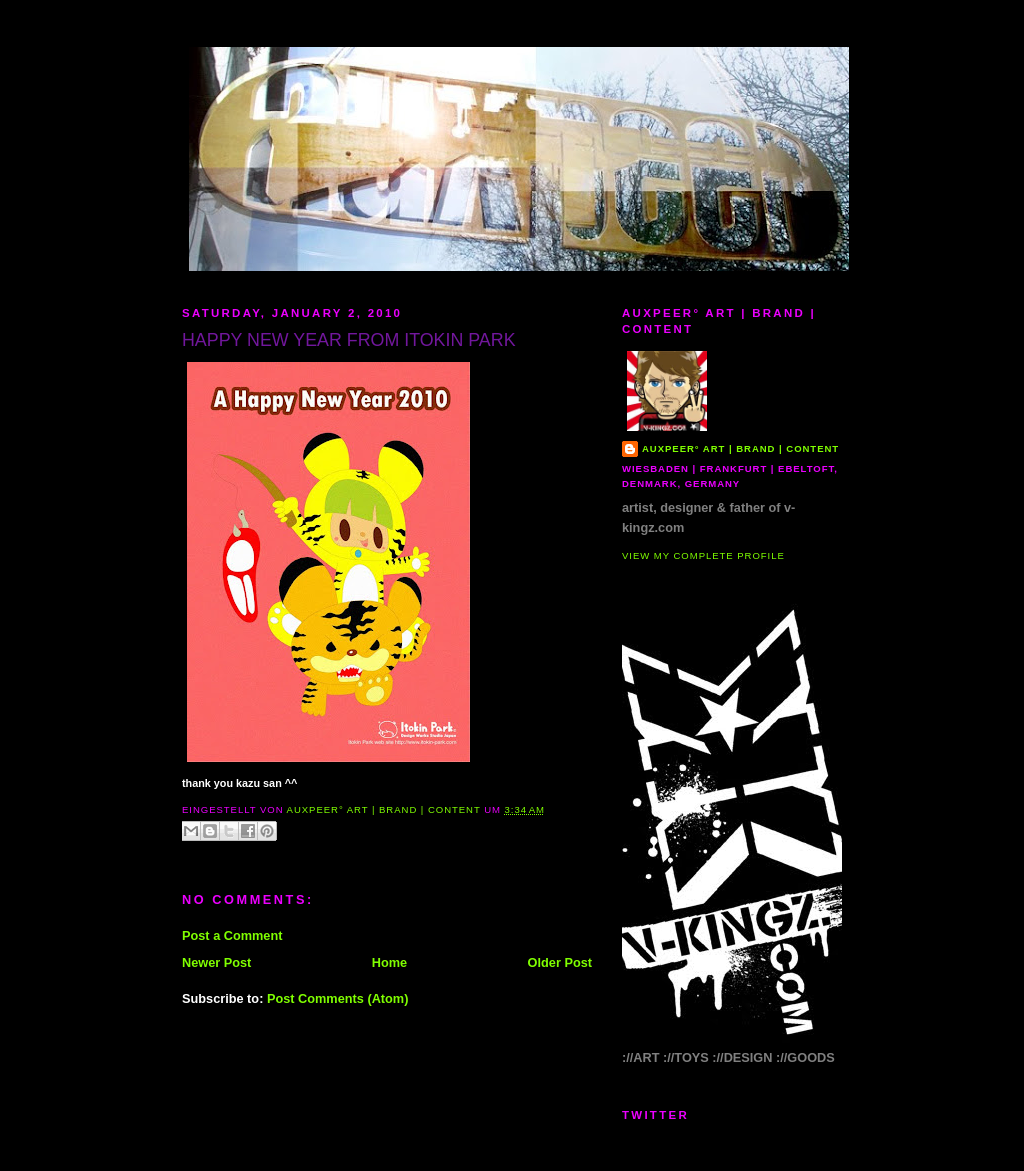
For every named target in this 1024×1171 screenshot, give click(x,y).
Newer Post (216, 962)
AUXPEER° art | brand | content (740, 448)
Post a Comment (232, 935)
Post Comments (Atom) (338, 998)
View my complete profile (703, 555)
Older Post (560, 962)
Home (389, 962)
